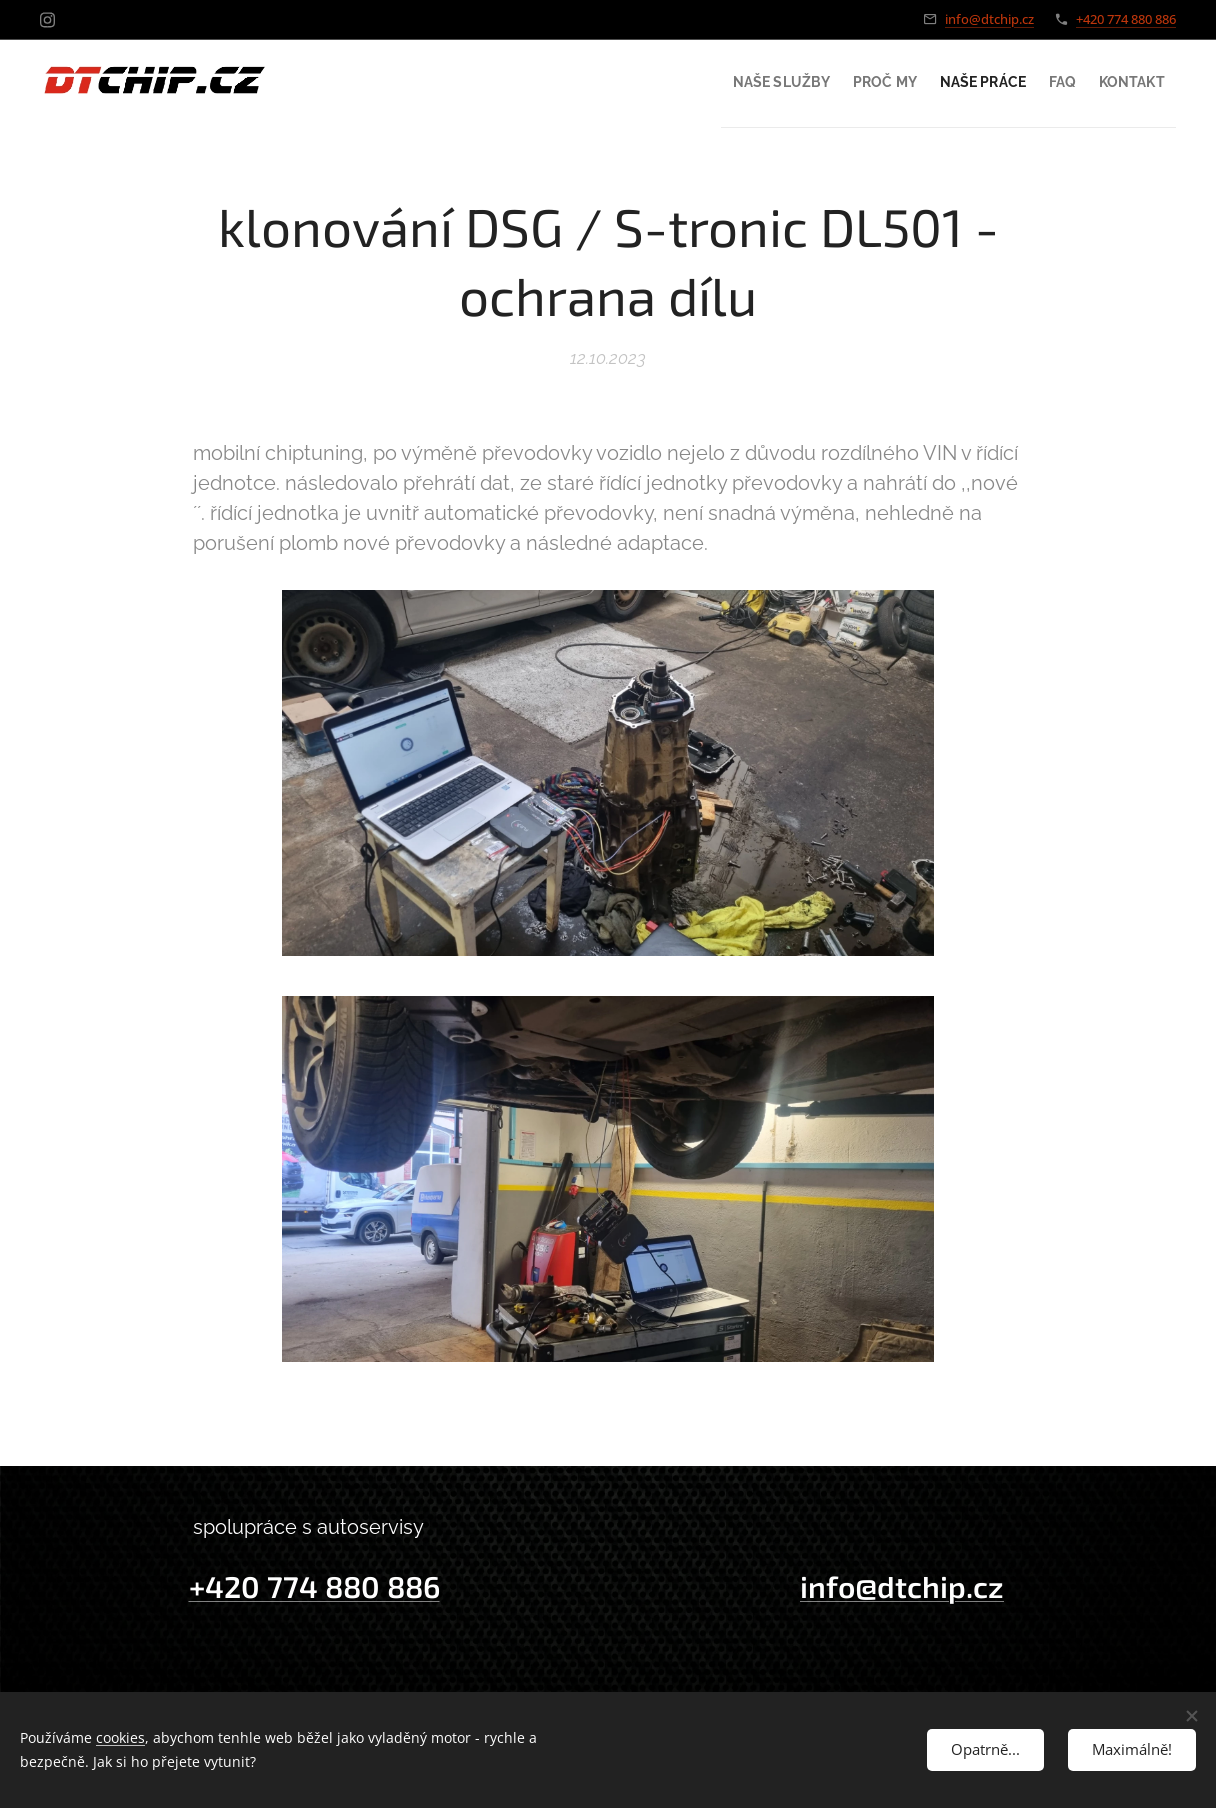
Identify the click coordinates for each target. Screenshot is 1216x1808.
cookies (120, 1737)
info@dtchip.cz (989, 19)
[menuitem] (698, 81)
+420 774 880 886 (1126, 19)
